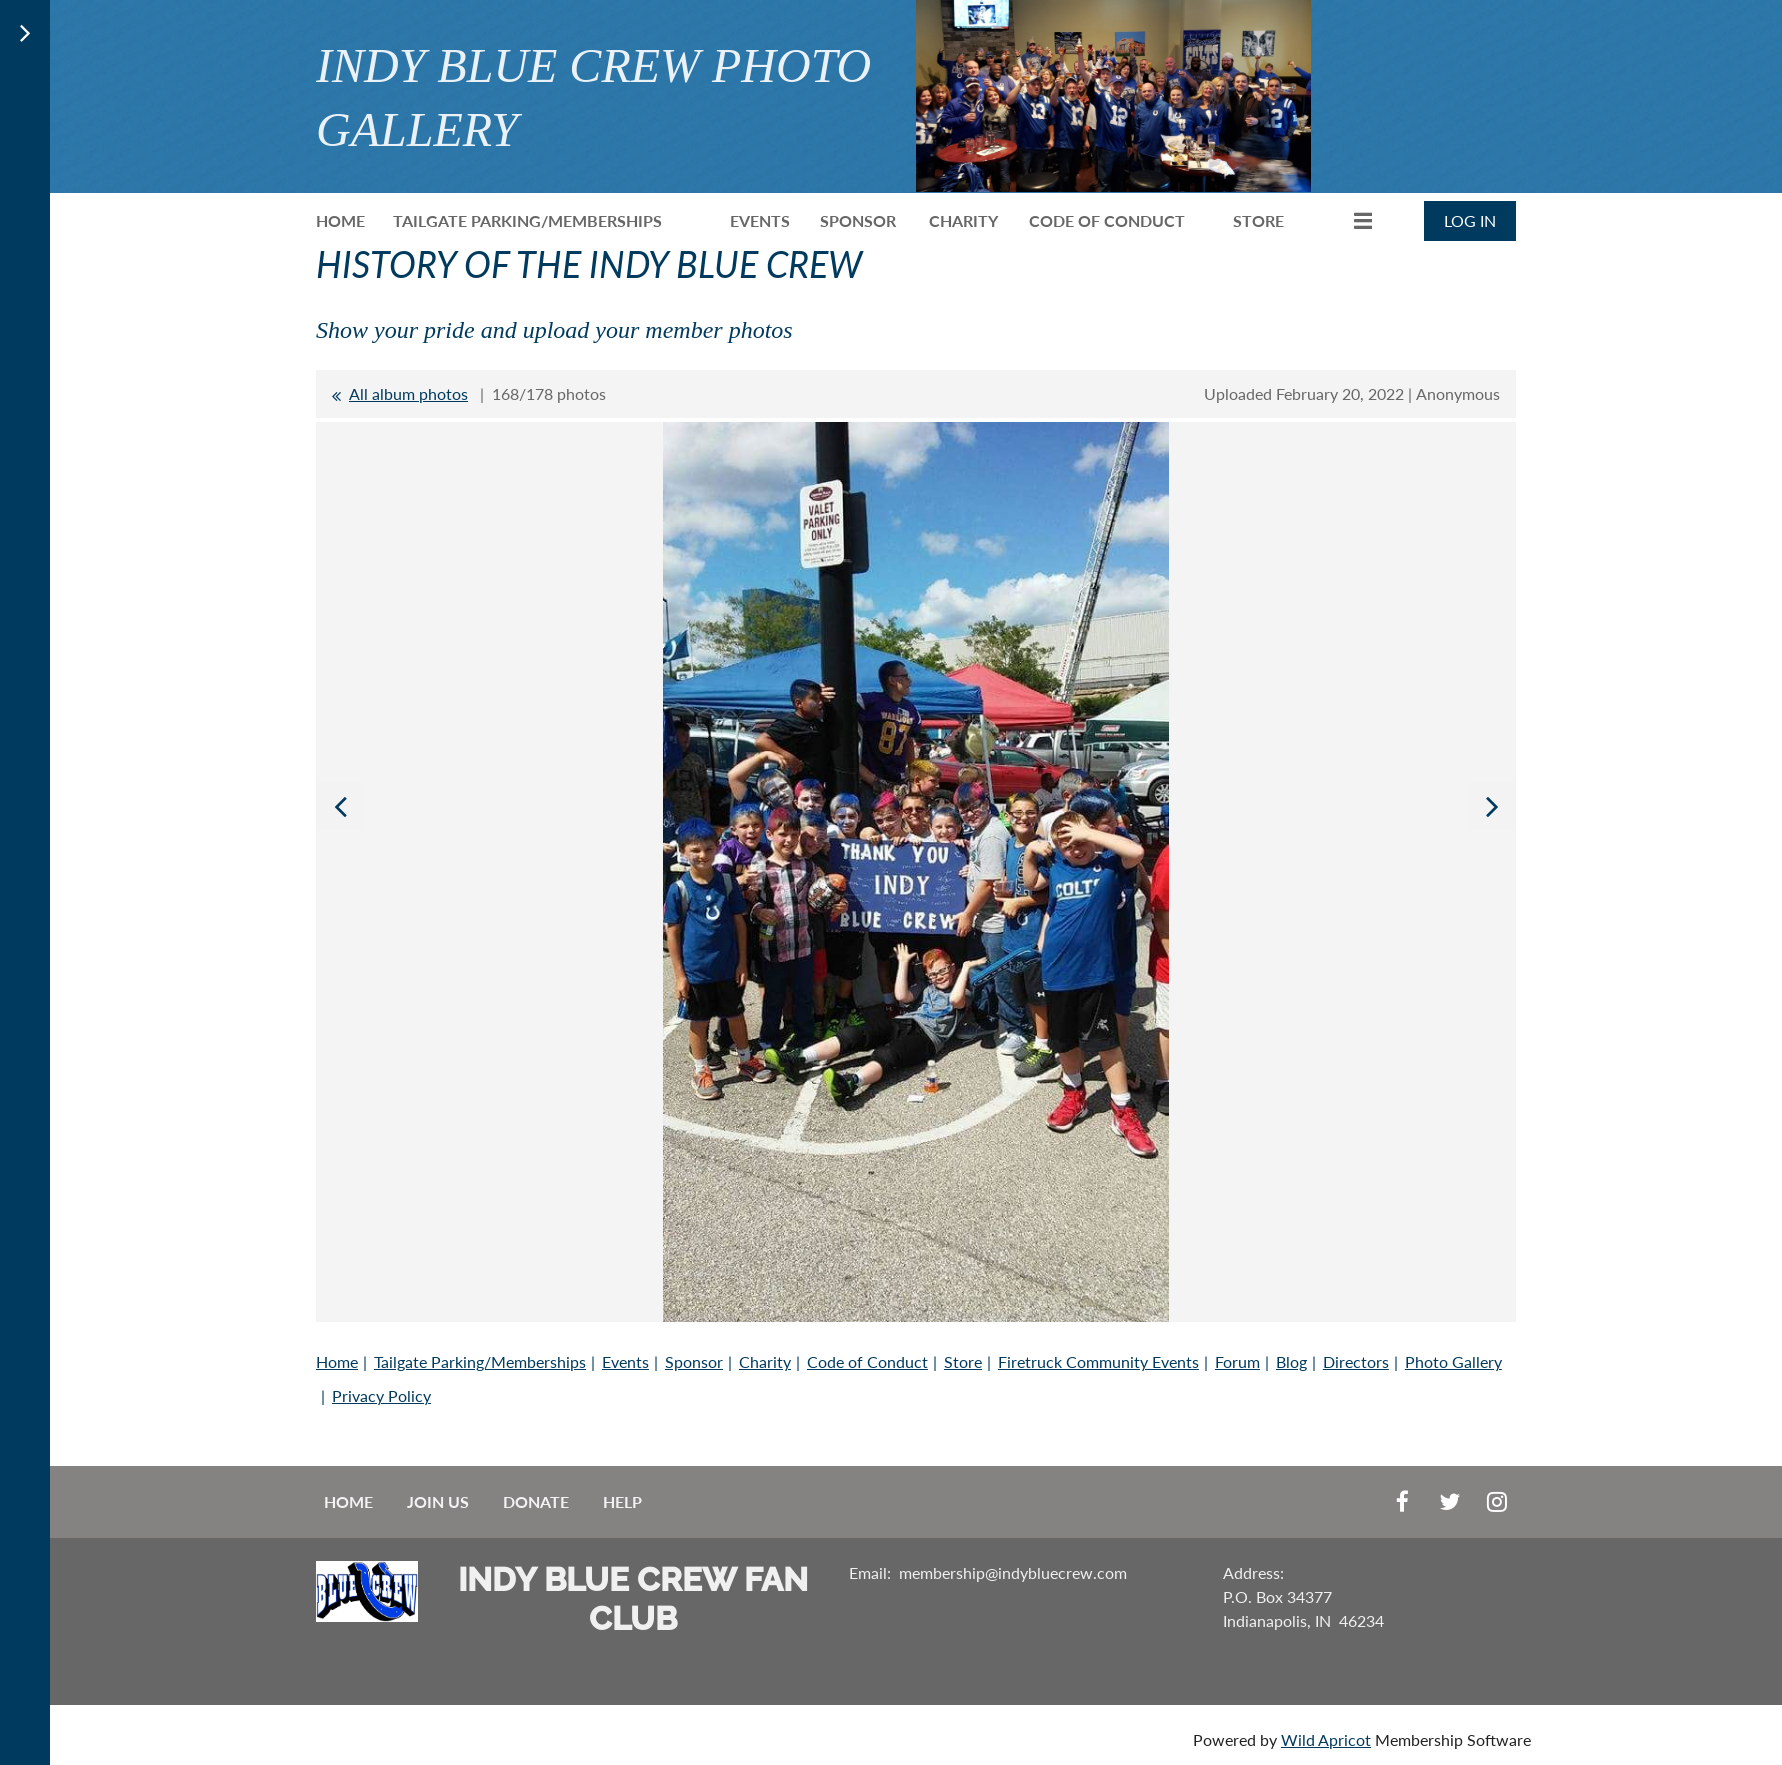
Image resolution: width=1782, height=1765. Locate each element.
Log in (1470, 220)
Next (1492, 806)
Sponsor (694, 1361)
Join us (438, 1501)
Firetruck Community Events (1098, 1361)
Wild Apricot (1326, 1739)
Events (625, 1361)
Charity (765, 1361)
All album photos (408, 393)
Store (963, 1361)
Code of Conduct (867, 1361)
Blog (1291, 1361)
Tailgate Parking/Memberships (480, 1361)
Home (337, 1361)
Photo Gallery (1453, 1361)
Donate (536, 1501)
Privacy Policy (381, 1395)
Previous (340, 806)
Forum (1237, 1361)
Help (622, 1501)
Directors (1356, 1361)
